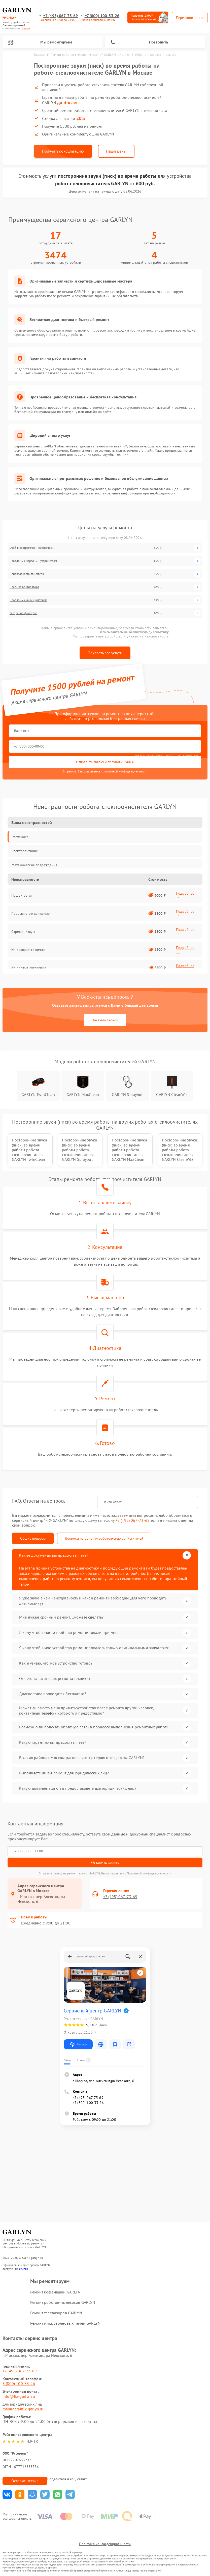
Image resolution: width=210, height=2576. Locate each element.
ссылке (23, 2269)
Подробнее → (185, 895)
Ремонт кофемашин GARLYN (55, 2291)
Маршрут (78, 2044)
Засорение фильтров (23, 613)
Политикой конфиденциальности (149, 1873)
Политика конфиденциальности (105, 2544)
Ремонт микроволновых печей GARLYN (65, 2323)
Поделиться (7, 2494)
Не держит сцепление (28, 967)
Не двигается (21, 895)
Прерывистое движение (30, 913)
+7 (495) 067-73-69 (60, 15)
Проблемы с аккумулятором (28, 600)
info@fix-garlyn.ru (19, 2396)
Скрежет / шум (23, 931)
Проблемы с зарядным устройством (33, 561)
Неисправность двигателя (27, 574)
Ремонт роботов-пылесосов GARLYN (62, 2302)
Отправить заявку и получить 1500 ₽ (105, 762)
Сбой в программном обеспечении (33, 547)
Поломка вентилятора (24, 587)
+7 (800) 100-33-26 (102, 15)
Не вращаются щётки (28, 949)
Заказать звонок (105, 1020)
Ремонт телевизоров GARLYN (56, 2312)
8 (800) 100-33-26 (19, 2383)
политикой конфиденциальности (125, 771)
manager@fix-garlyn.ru (23, 2408)
